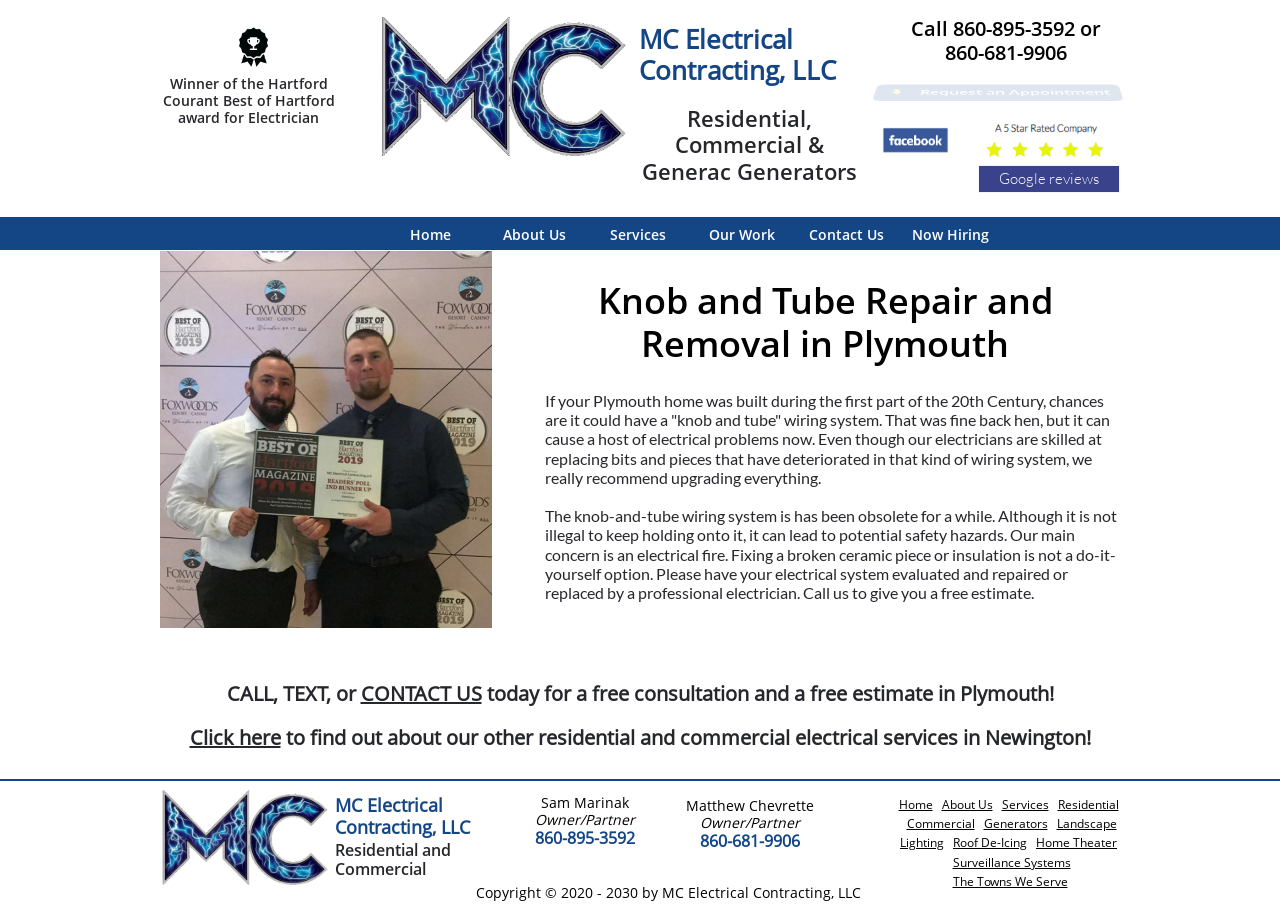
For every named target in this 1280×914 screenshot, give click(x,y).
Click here (235, 737)
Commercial (941, 823)
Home (916, 804)
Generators (1016, 823)
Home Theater (1076, 842)
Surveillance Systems (1012, 862)
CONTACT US (421, 693)
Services (1025, 804)
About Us (967, 804)
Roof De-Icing (990, 842)
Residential (1088, 804)
